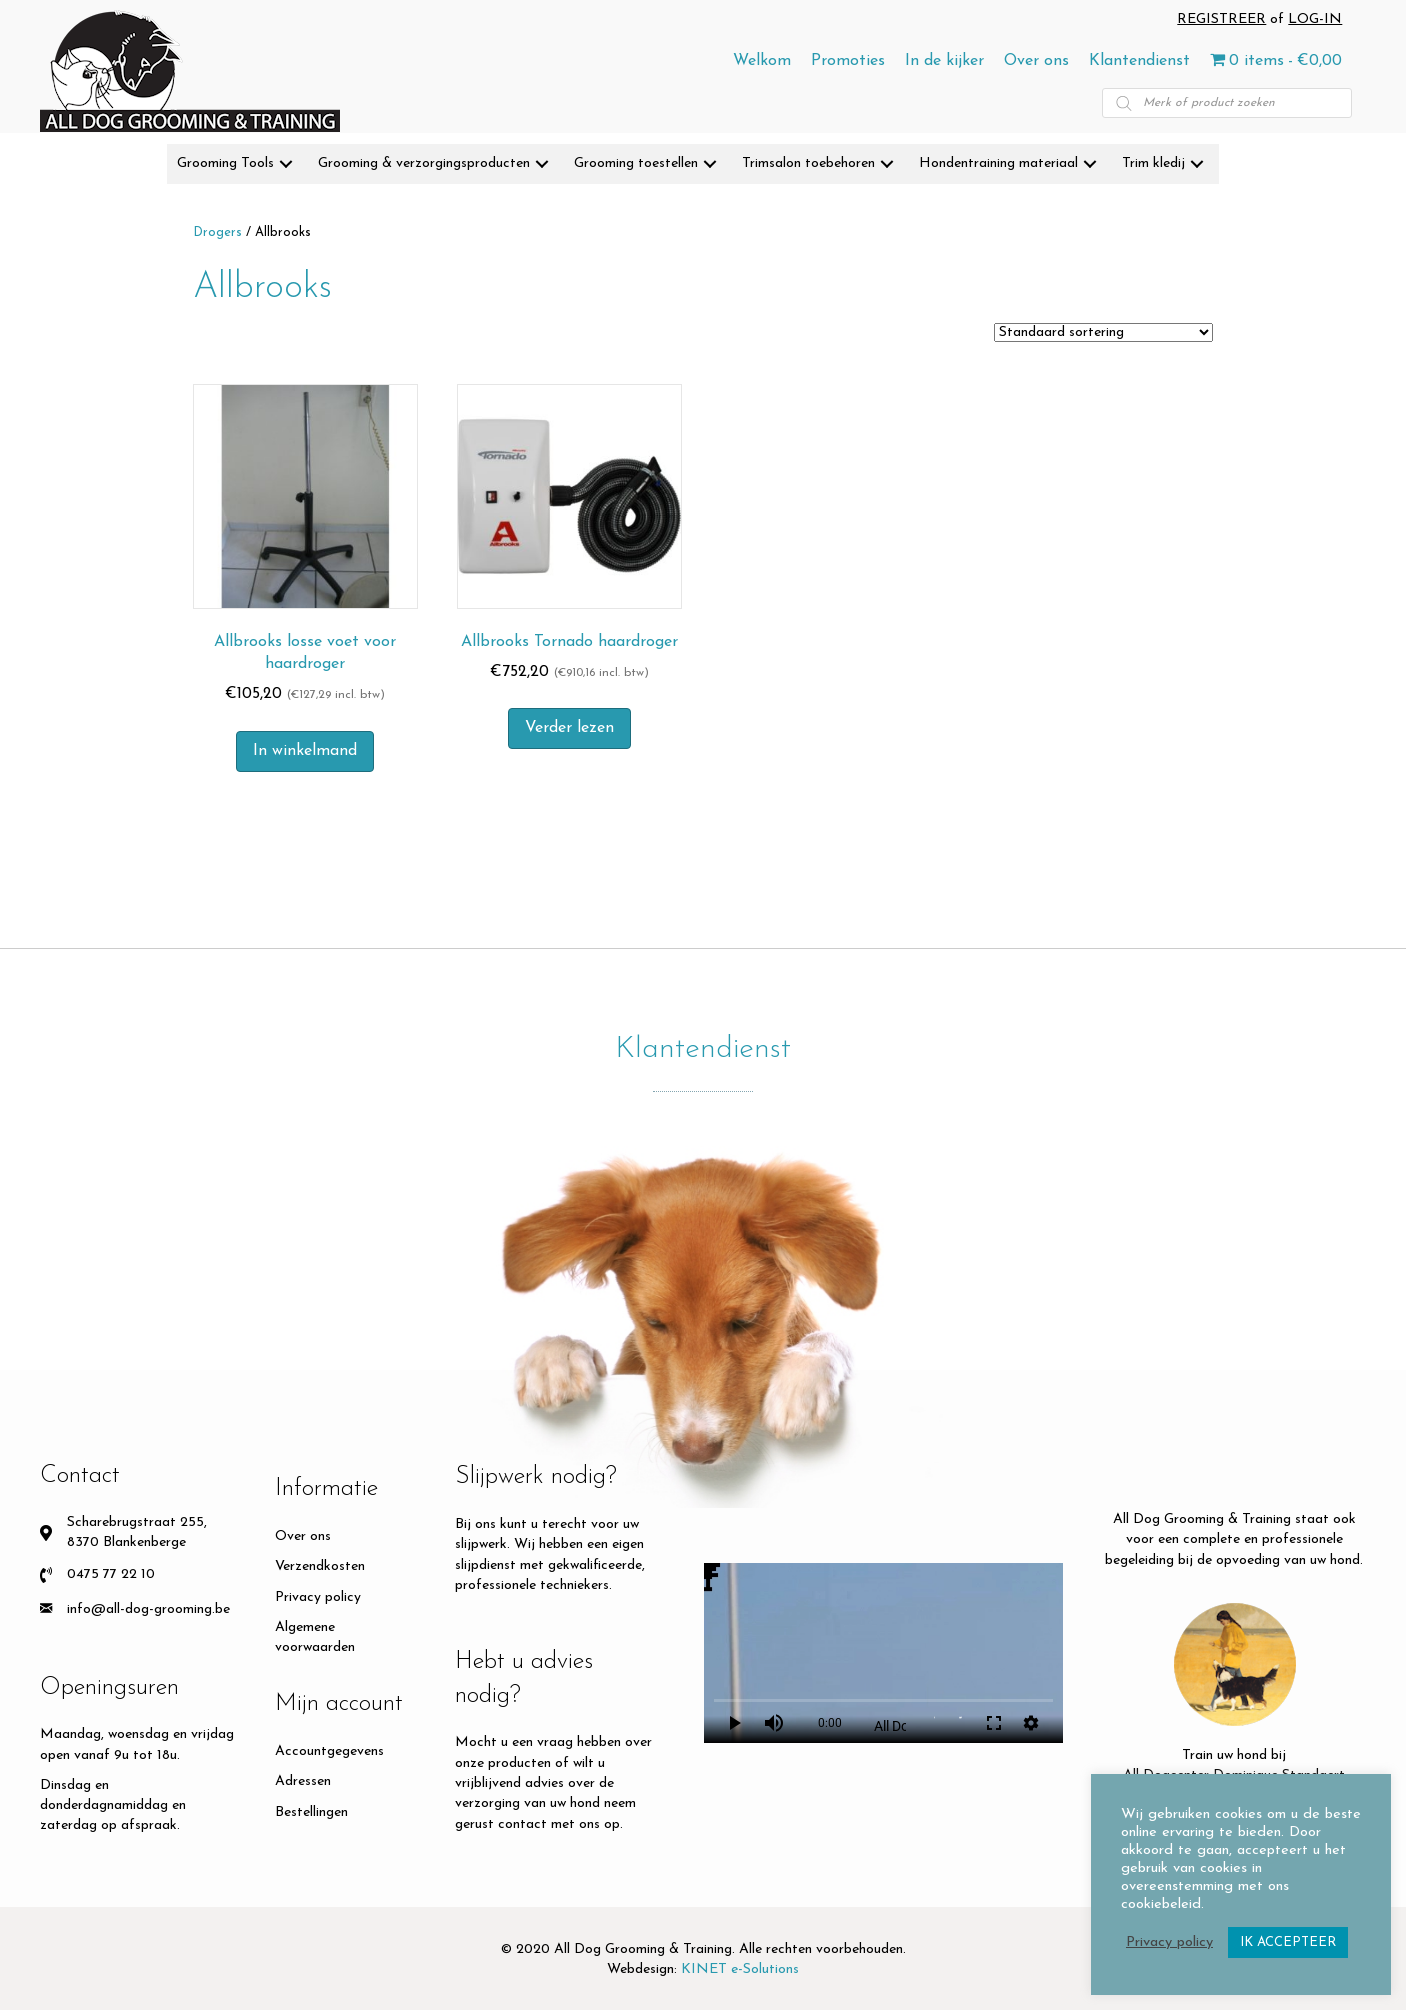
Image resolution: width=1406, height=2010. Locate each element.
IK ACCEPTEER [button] (1288, 1942)
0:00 (830, 1723)
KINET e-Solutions (740, 1969)
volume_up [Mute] (774, 1723)
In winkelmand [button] (305, 751)
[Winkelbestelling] (1103, 332)
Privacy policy (318, 1597)
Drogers (217, 232)
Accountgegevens (329, 1751)
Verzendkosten (320, 1566)
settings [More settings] (1031, 1723)
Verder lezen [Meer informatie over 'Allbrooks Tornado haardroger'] (569, 728)
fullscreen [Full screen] (994, 1723)
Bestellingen (311, 1812)
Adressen (303, 1781)
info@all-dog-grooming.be (148, 1609)
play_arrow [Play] (734, 1723)
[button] (286, 164)
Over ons (303, 1536)
